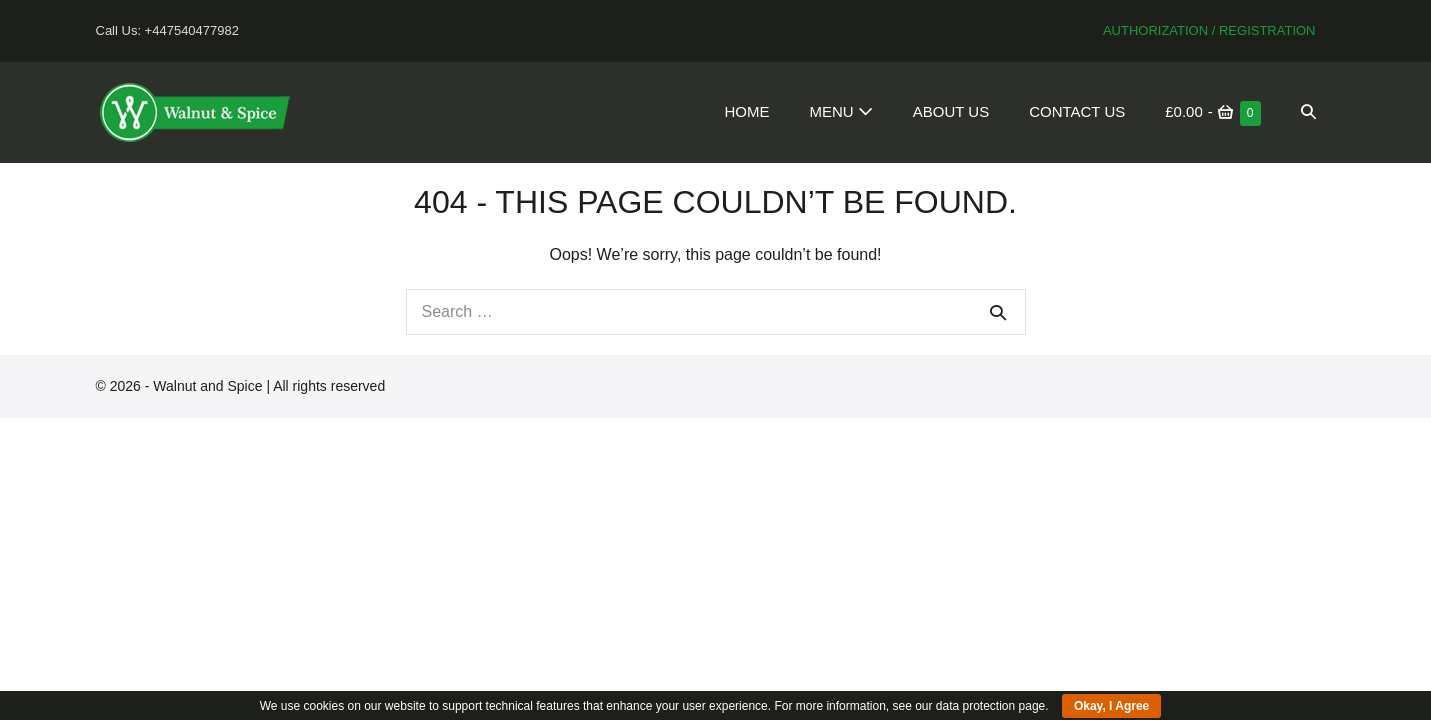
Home (746, 111)
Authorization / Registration (1209, 30)
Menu (840, 111)
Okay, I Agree (1111, 706)
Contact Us (1077, 111)
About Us (951, 111)
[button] (1308, 112)
